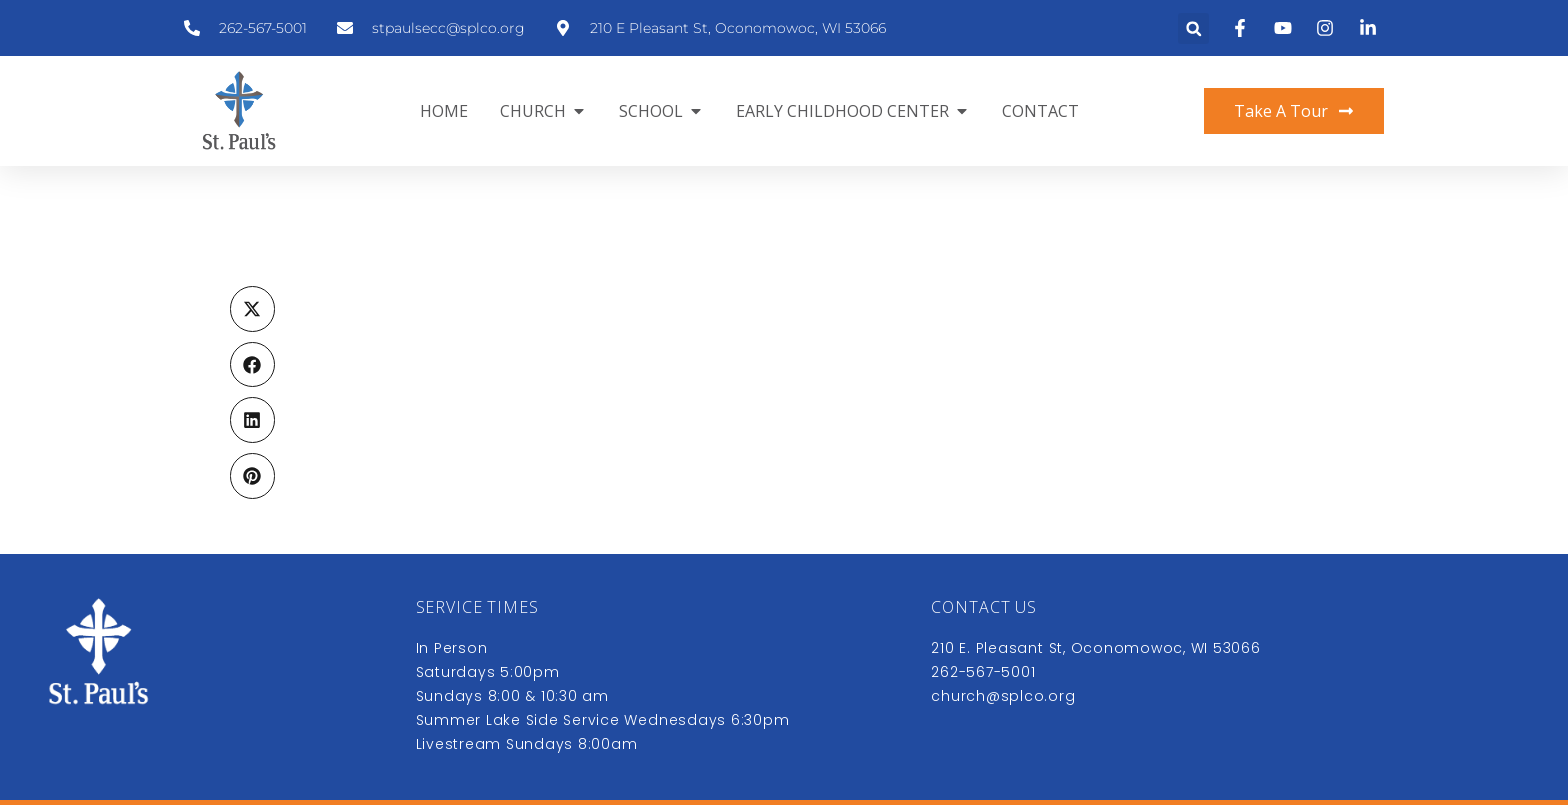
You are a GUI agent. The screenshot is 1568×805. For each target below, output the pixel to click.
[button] (1193, 28)
